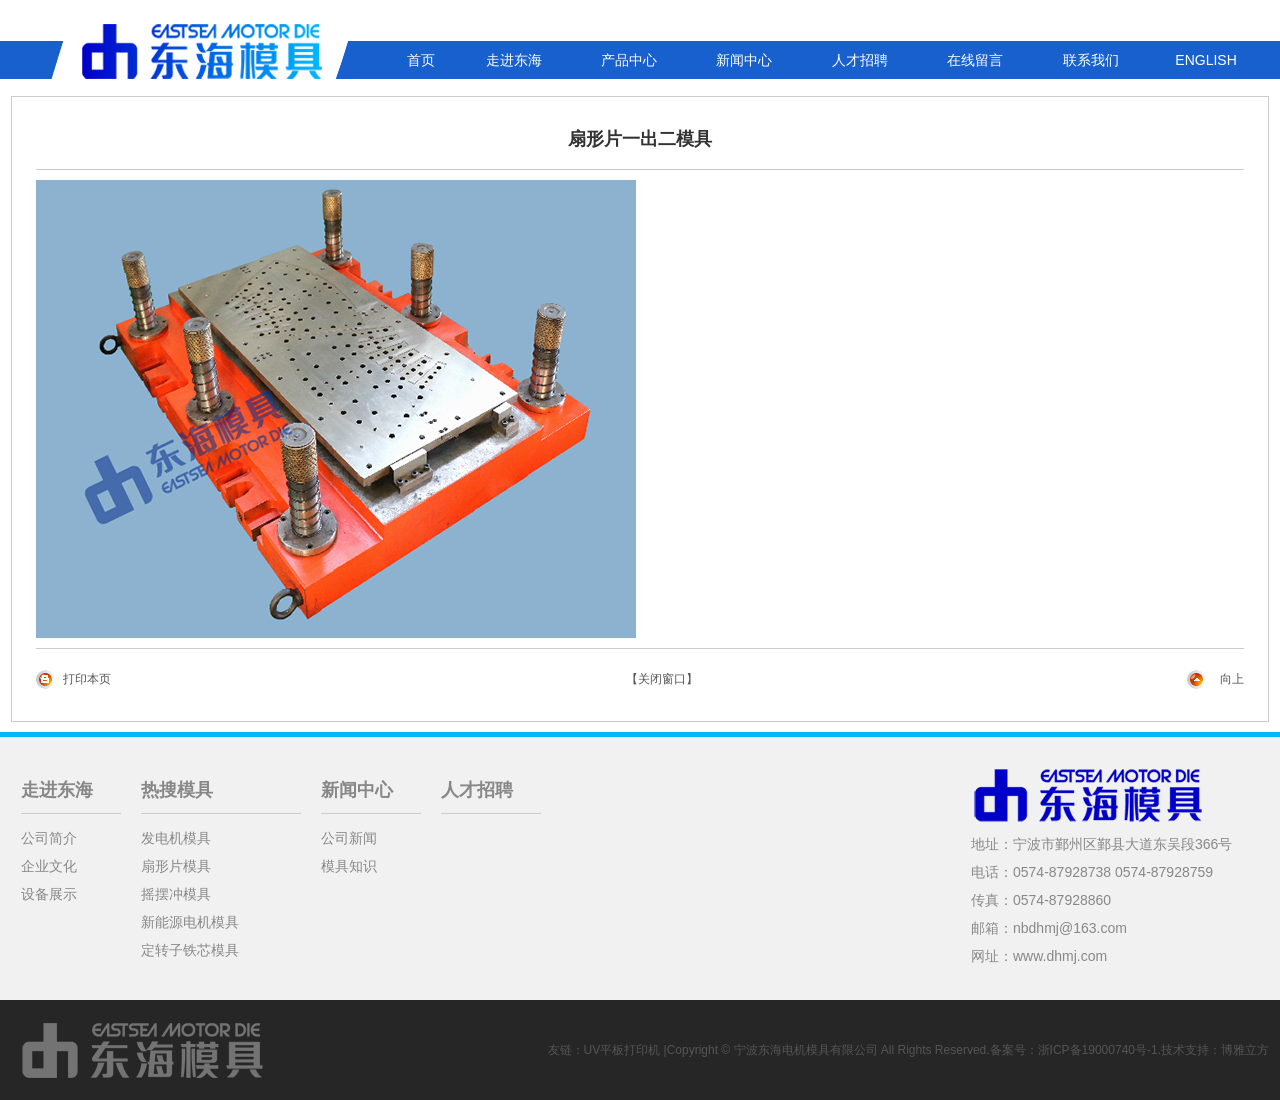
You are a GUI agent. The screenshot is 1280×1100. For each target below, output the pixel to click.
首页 (421, 60)
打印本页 (87, 679)
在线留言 (975, 60)
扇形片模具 (176, 866)
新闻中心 (744, 60)
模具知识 (349, 866)
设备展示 (49, 894)
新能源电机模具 (190, 922)
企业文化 (49, 866)
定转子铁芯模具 (190, 950)
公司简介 (49, 838)
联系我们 (1091, 60)
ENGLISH (1205, 60)
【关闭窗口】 (662, 679)
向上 (1232, 679)
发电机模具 (176, 838)
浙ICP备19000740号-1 (1098, 1050)
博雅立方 (1245, 1050)
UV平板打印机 (622, 1050)
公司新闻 (349, 838)
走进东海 (514, 60)
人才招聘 (860, 60)
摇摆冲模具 (176, 894)
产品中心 (629, 60)
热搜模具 (177, 790)
